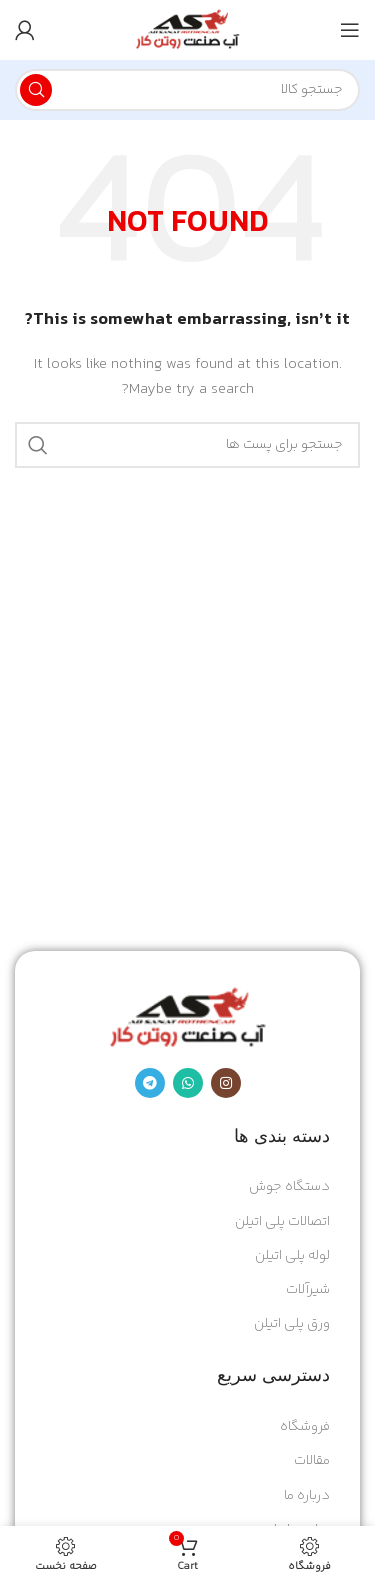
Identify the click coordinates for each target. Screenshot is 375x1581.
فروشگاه (305, 1427)
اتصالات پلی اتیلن (282, 1222)
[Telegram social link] (150, 1083)
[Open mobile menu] (350, 30)
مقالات (312, 1461)
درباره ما (307, 1496)
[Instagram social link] (226, 1083)
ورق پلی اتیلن (292, 1324)
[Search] (187, 90)
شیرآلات (308, 1290)
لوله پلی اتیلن (292, 1256)
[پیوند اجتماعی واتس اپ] (188, 1083)
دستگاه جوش (289, 1187)
